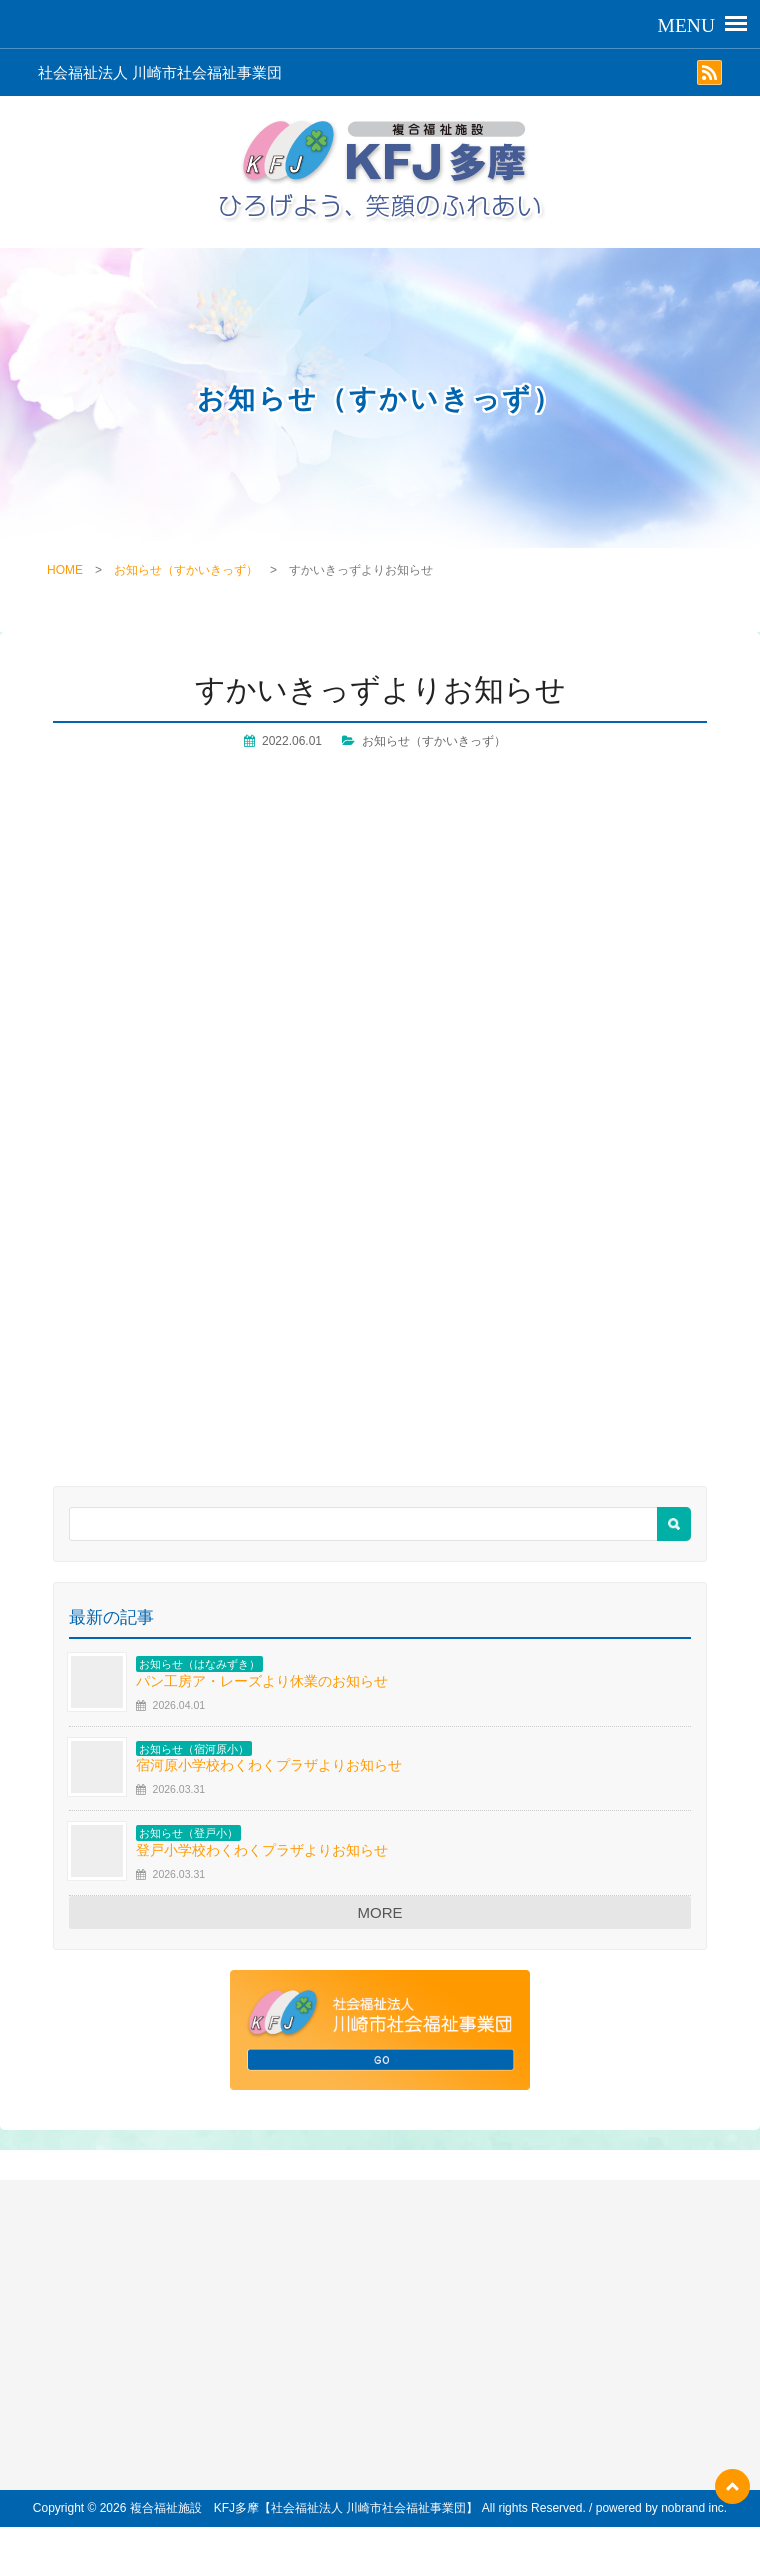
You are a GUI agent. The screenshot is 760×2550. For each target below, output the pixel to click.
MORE (380, 1912)
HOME (65, 570)
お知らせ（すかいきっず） (186, 570)
